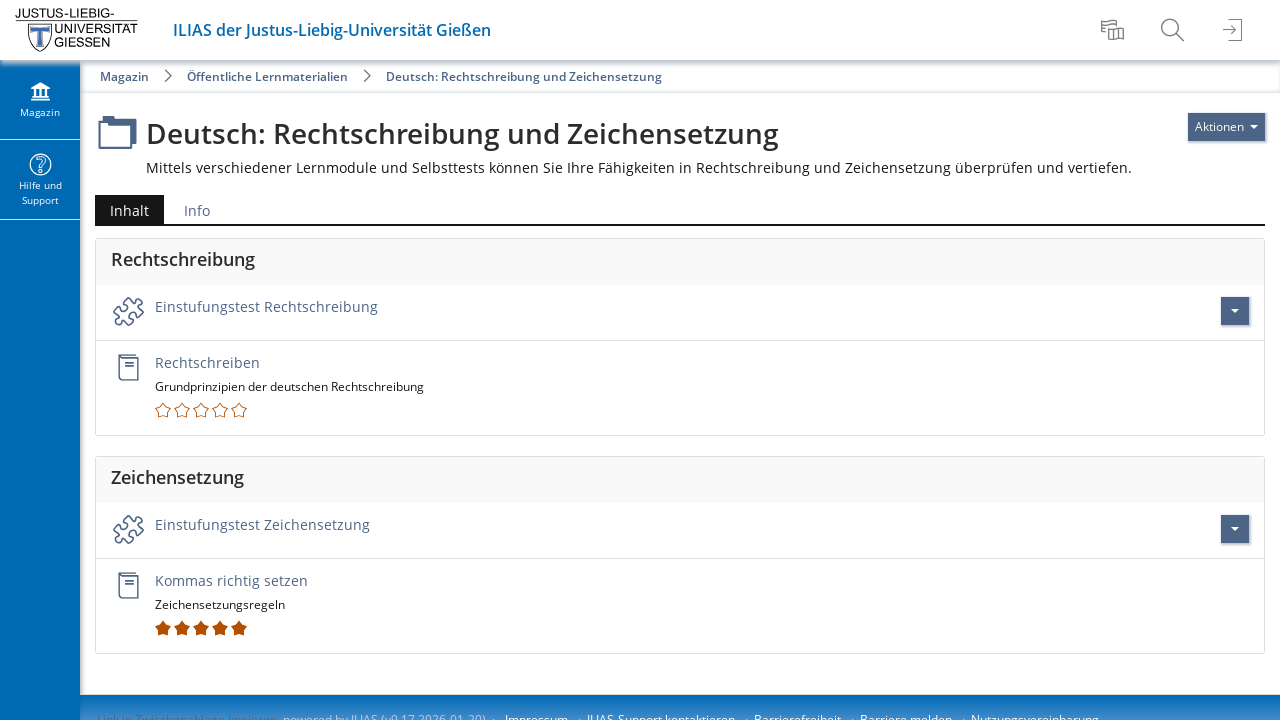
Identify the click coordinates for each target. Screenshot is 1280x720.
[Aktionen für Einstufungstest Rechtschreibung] (1235, 311)
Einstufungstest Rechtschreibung (266, 306)
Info (197, 210)
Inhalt (122, 210)
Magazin (124, 76)
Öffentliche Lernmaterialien (267, 76)
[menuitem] (1115, 30)
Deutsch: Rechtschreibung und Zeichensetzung (524, 76)
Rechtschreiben (207, 362)
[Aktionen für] (1226, 127)
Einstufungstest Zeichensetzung (262, 524)
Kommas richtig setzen (231, 580)
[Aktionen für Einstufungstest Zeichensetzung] (1235, 529)
